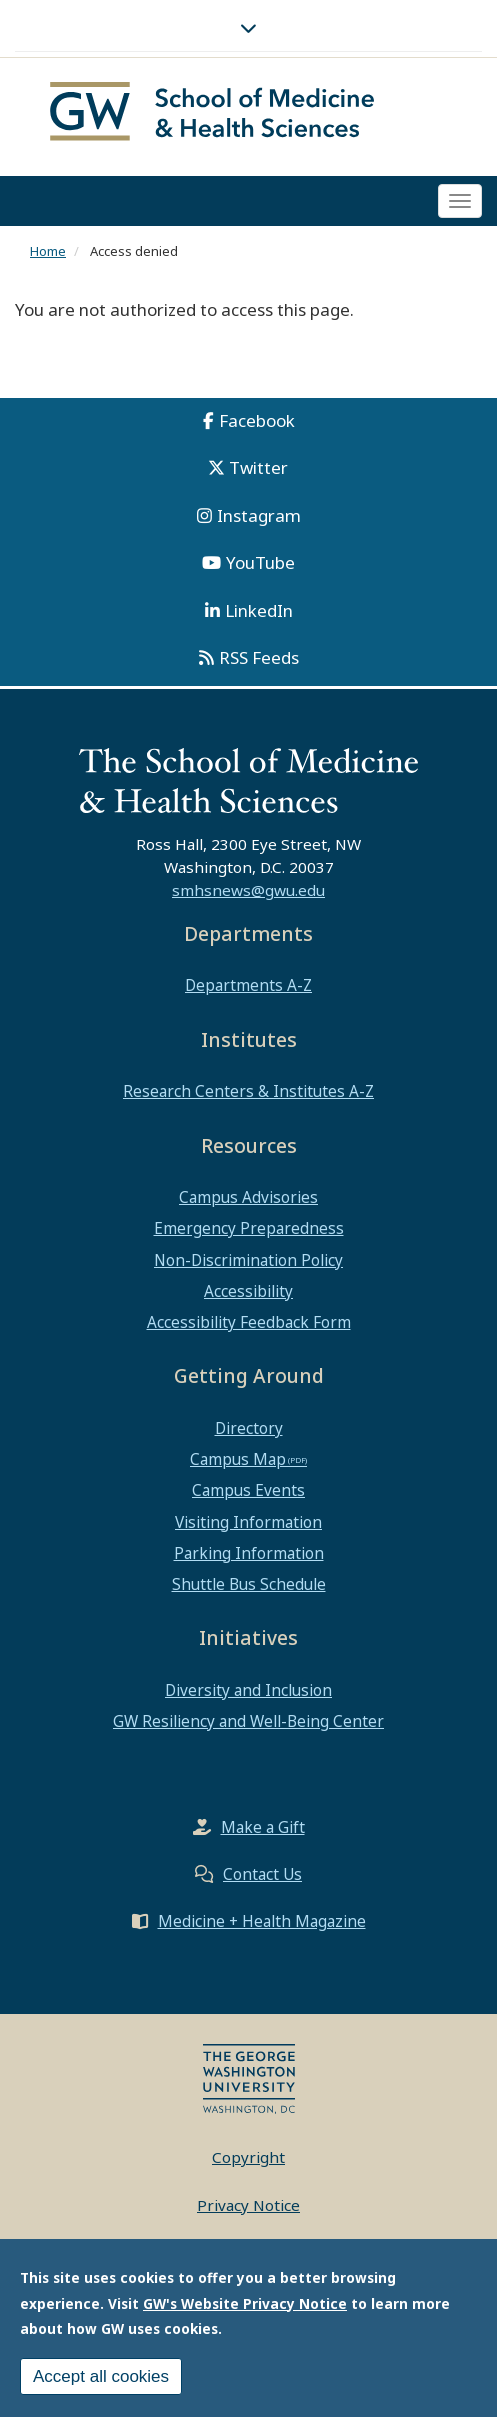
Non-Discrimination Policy (248, 1260)
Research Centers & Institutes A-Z (248, 1091)
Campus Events (248, 1490)
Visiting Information (248, 1522)
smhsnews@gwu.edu (248, 890)
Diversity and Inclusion (248, 1690)
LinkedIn (259, 610)
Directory (249, 1428)
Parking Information (249, 1553)
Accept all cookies (101, 2380)
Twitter (258, 467)
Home (48, 251)
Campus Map (238, 1459)
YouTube (260, 562)
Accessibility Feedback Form (249, 1322)
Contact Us (262, 1874)
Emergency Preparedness (249, 1228)
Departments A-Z (248, 985)
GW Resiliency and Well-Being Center (248, 1721)
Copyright (248, 2157)
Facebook (257, 420)
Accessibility (248, 1291)
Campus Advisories (248, 1197)
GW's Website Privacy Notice (245, 2307)
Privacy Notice (248, 2205)
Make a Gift (263, 1827)
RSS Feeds (259, 657)
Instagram (259, 515)
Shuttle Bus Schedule (249, 1584)
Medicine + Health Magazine (262, 1921)
